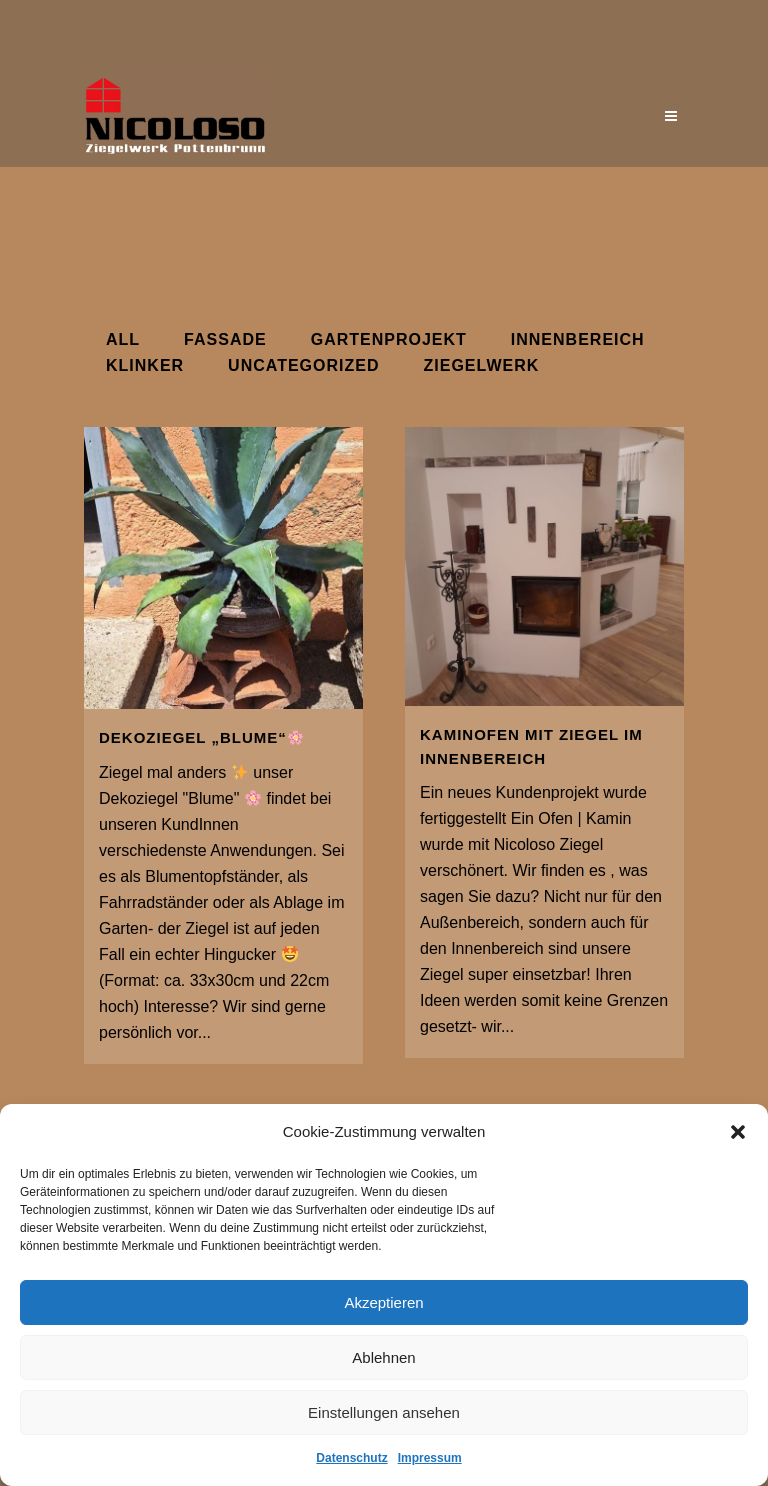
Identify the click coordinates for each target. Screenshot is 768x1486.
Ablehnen (383, 1357)
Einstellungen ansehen (384, 1412)
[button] (738, 1132)
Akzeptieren (383, 1302)
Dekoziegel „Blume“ (201, 737)
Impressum (430, 1458)
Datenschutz (351, 1458)
